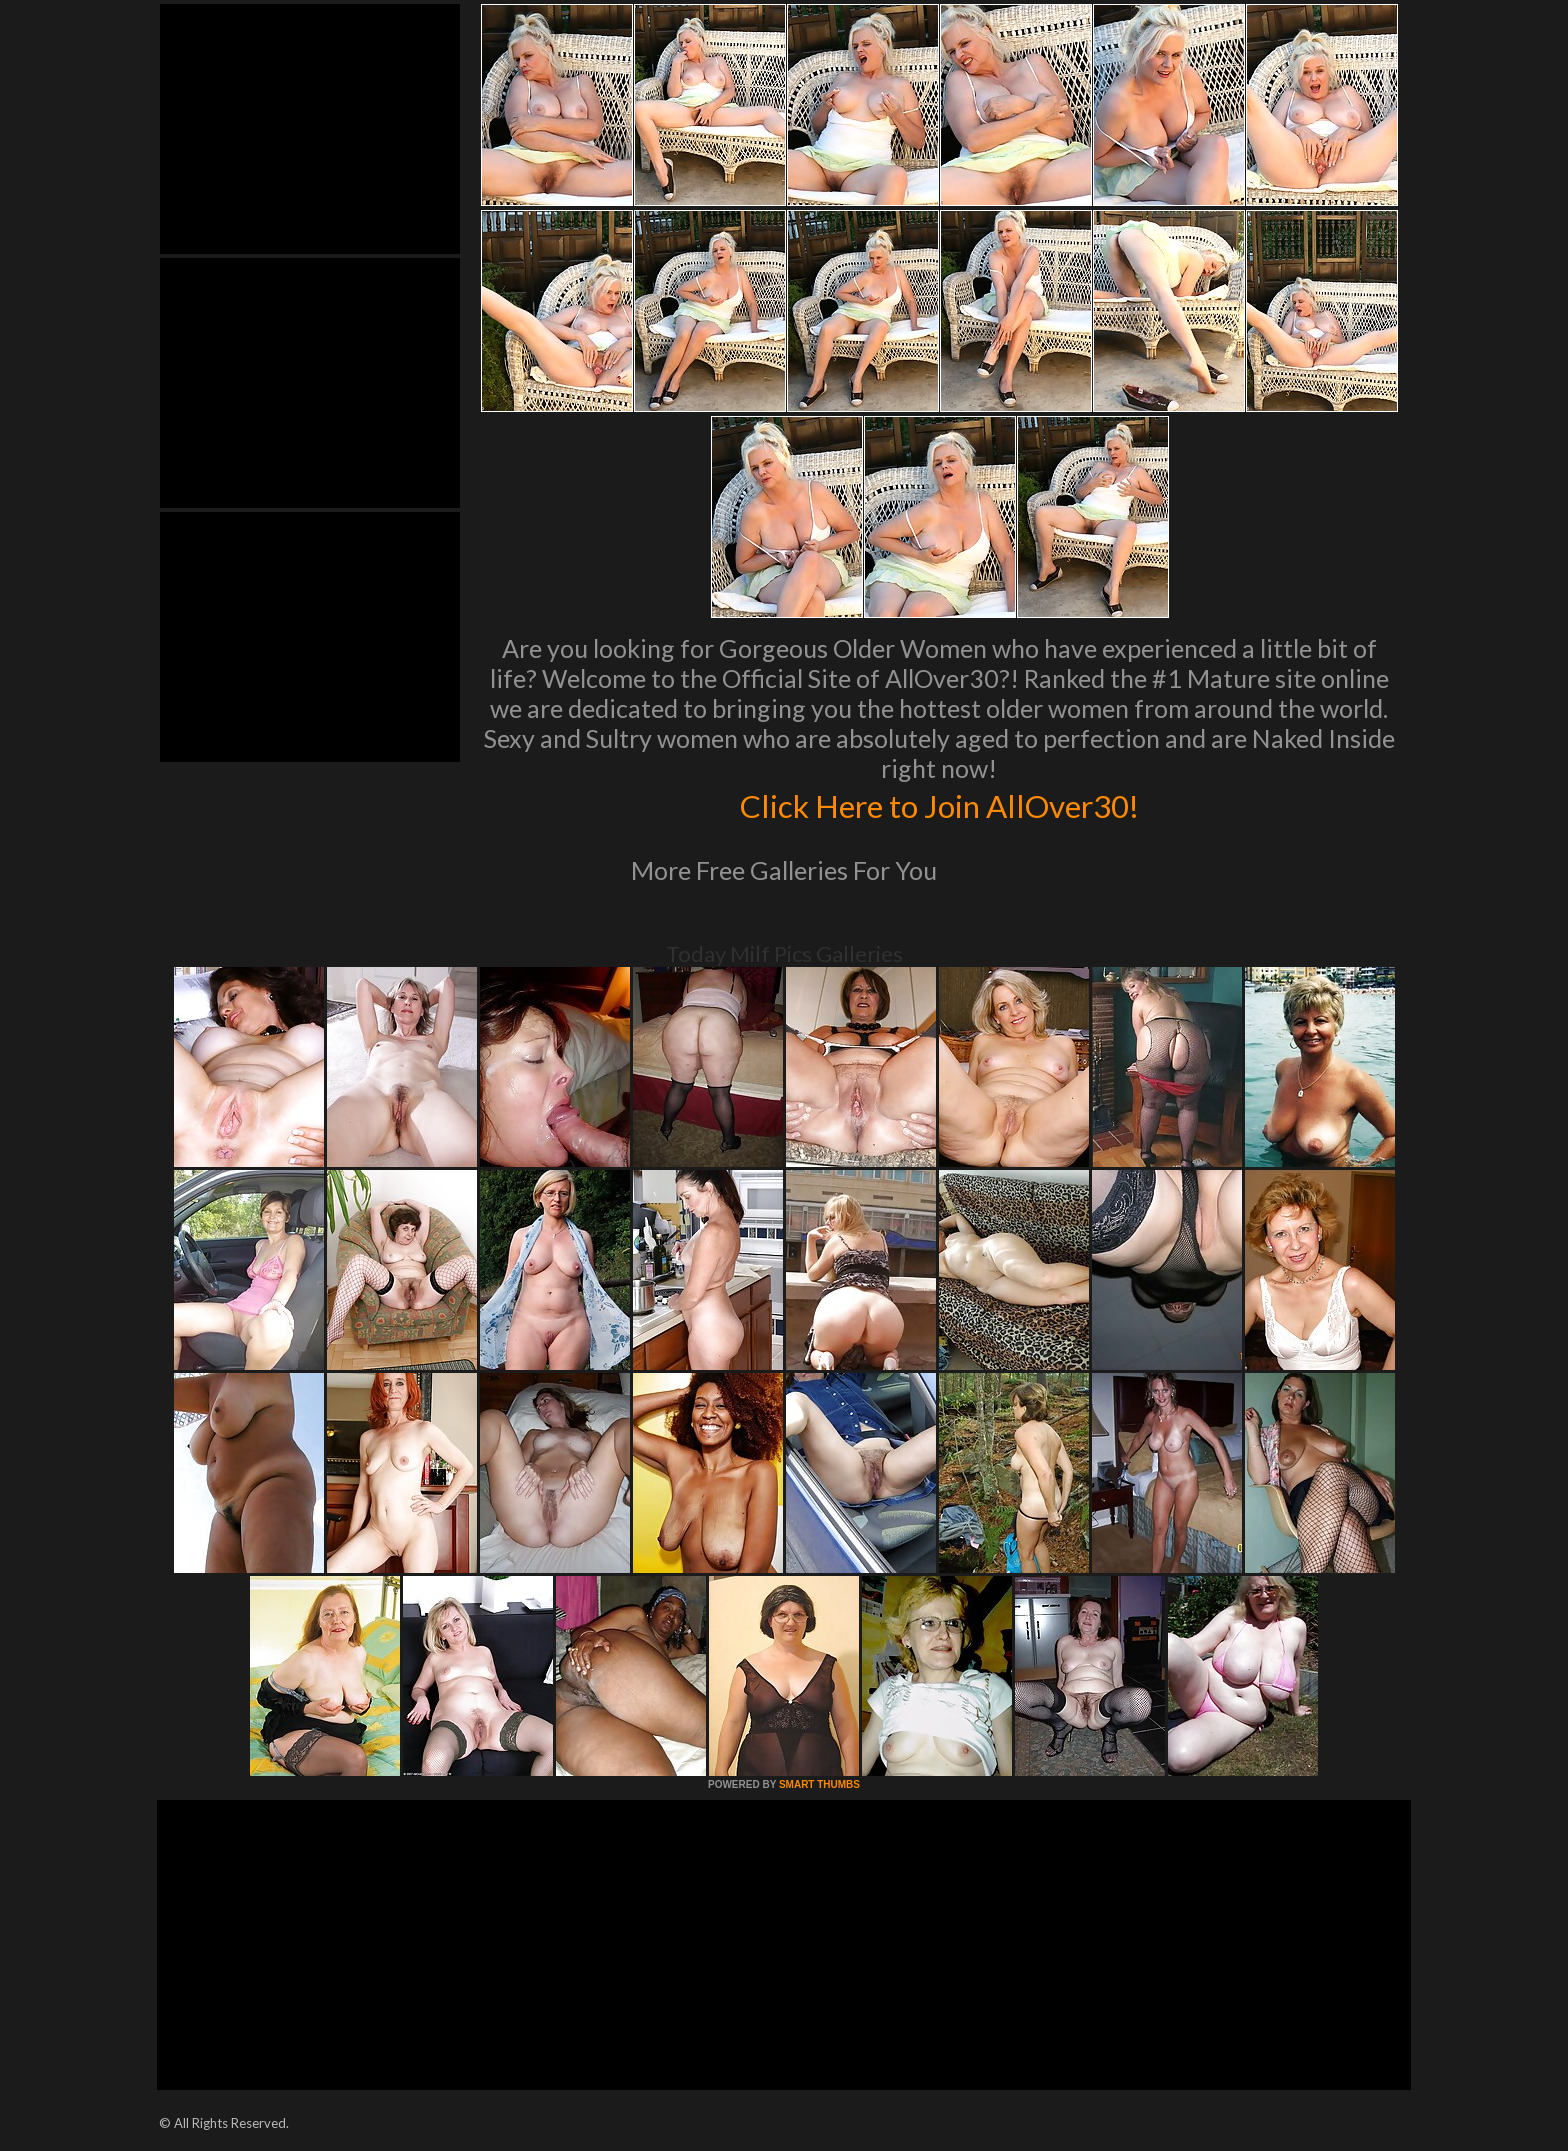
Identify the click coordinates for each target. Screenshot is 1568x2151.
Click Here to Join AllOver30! (939, 804)
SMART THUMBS (819, 1784)
